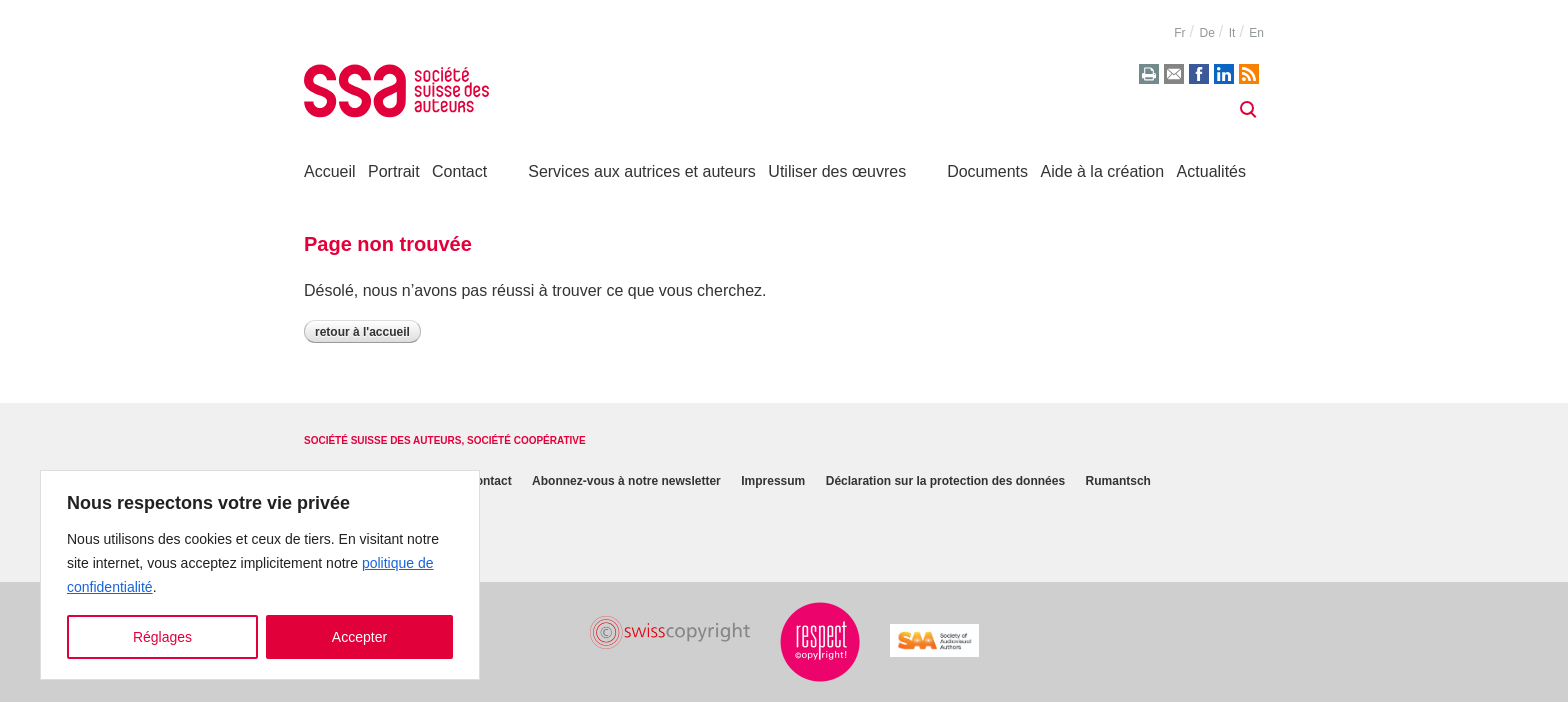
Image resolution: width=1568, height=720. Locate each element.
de (1206, 33)
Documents (987, 171)
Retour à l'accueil (362, 332)
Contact (459, 171)
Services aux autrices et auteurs (642, 171)
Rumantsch (1118, 481)
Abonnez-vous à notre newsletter (626, 481)
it (1232, 33)
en (1256, 33)
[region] (260, 575)
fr (1179, 33)
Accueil (330, 171)
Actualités (1211, 171)
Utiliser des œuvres (837, 171)
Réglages (162, 637)
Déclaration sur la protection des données (945, 481)
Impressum (773, 481)
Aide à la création (1103, 171)
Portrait (394, 171)
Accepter (359, 637)
